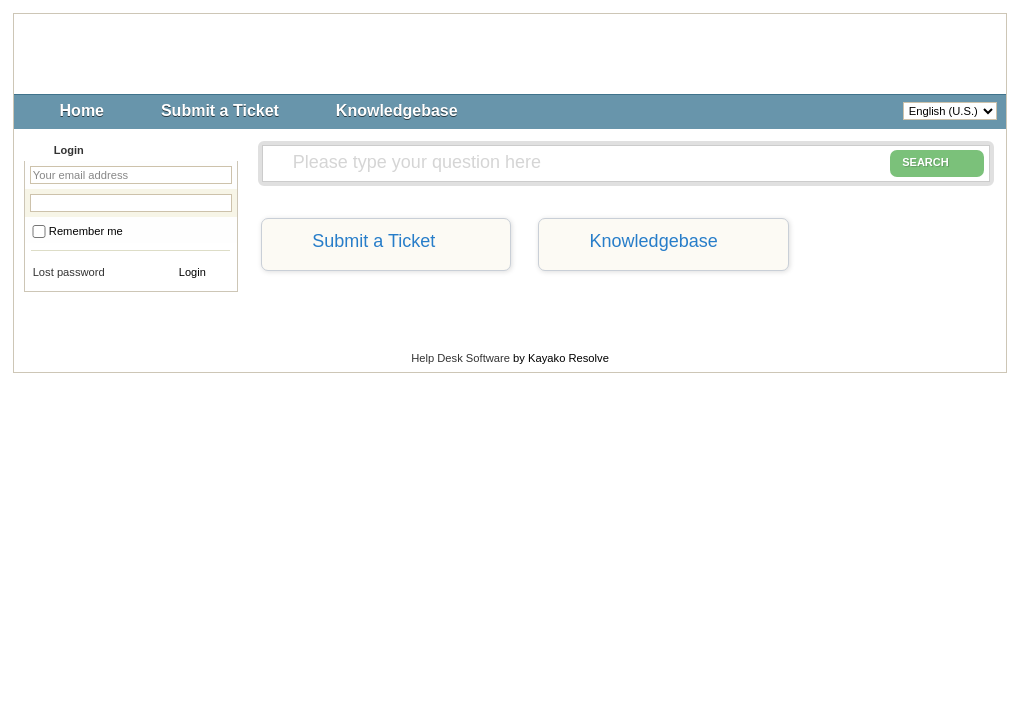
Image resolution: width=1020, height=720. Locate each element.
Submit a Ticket (220, 110)
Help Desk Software (460, 358)
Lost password (69, 272)
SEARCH (937, 163)
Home (82, 110)
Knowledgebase (397, 110)
